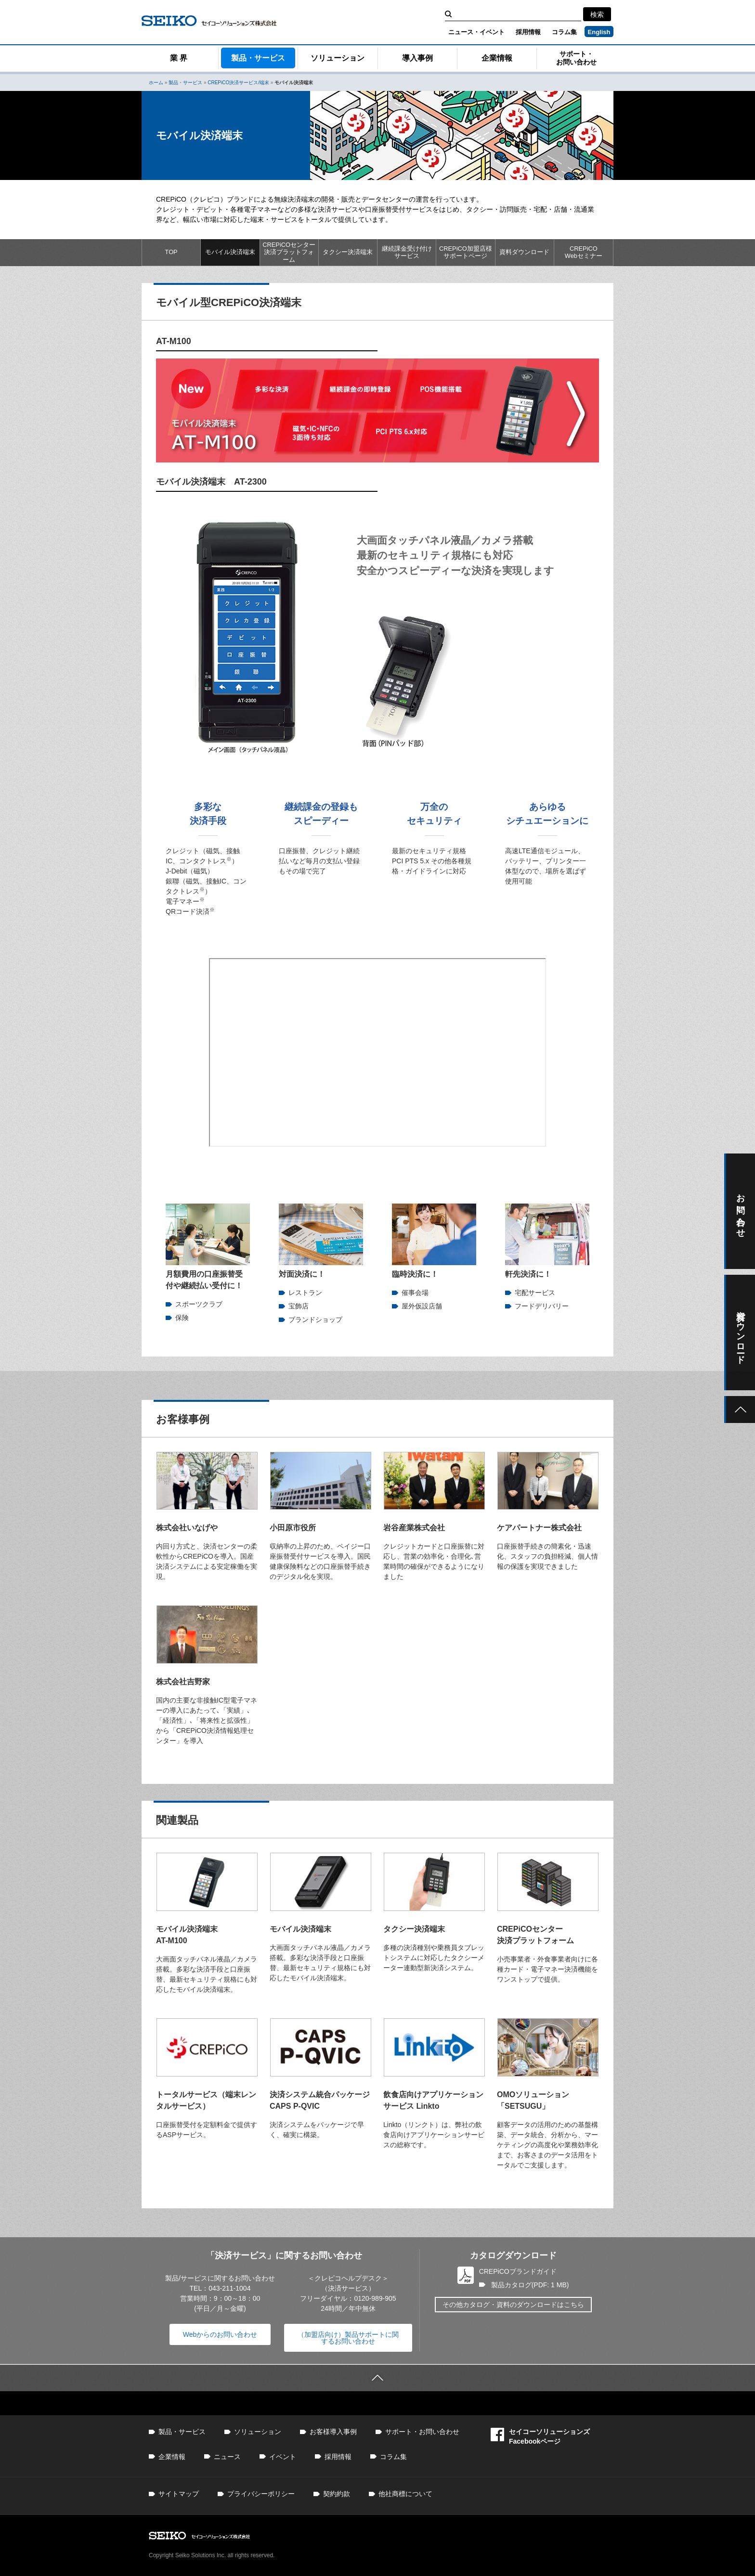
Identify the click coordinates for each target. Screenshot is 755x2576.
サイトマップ (178, 2494)
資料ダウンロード (524, 252)
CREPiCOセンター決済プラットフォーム (288, 252)
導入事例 (417, 58)
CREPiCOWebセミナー (583, 252)
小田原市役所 (293, 1528)
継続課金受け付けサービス (407, 252)
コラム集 (564, 32)
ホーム (156, 82)
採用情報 (528, 32)
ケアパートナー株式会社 (539, 1528)
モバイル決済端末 (230, 252)
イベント (282, 2457)
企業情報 (497, 58)
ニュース (227, 2457)
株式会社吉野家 (183, 1682)
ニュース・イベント (476, 32)
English (599, 32)
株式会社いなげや (187, 1528)
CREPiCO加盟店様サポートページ (465, 252)
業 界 (178, 58)
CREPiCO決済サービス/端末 (238, 82)
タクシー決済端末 (348, 252)
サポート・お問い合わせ (576, 58)
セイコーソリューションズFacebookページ (540, 2436)
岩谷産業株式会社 (414, 1528)
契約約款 (336, 2494)
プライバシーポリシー (261, 2494)
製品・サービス (258, 58)
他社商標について (405, 2494)
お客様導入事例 (333, 2431)
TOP (171, 252)
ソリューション (337, 58)
